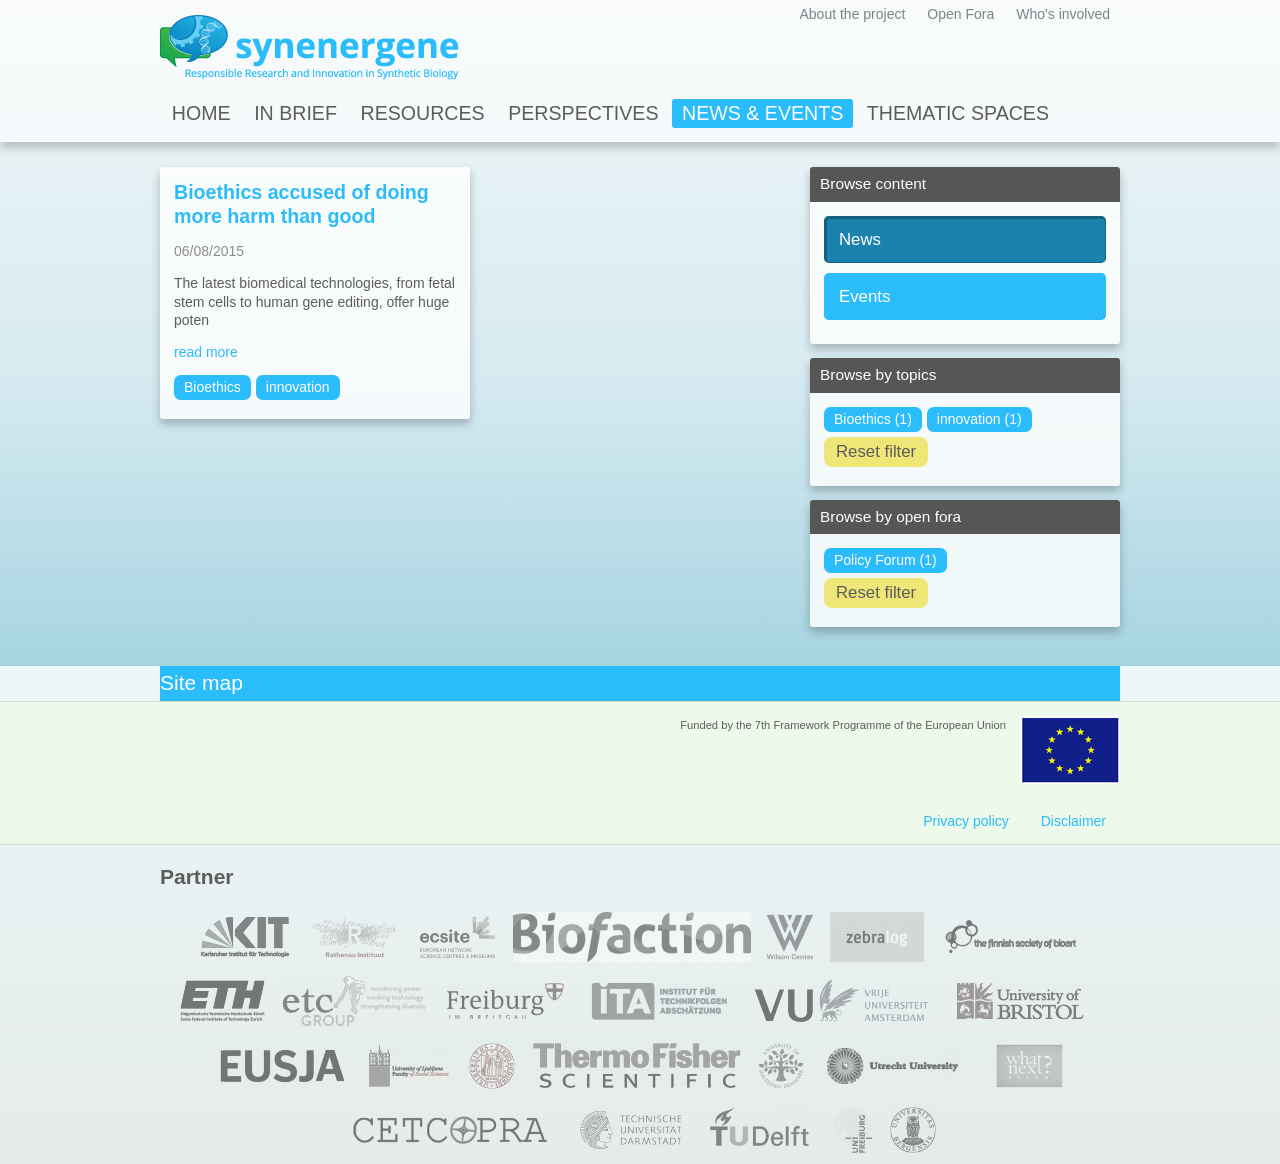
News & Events (762, 113)
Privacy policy (966, 821)
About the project (852, 14)
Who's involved (1063, 14)
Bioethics (212, 387)
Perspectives (583, 113)
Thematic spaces (958, 113)
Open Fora (960, 14)
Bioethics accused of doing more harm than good (301, 204)
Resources (423, 113)
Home (201, 113)
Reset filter (876, 451)
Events (864, 296)
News (860, 239)
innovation (298, 387)
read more (206, 352)
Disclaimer (1073, 821)
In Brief (295, 113)
